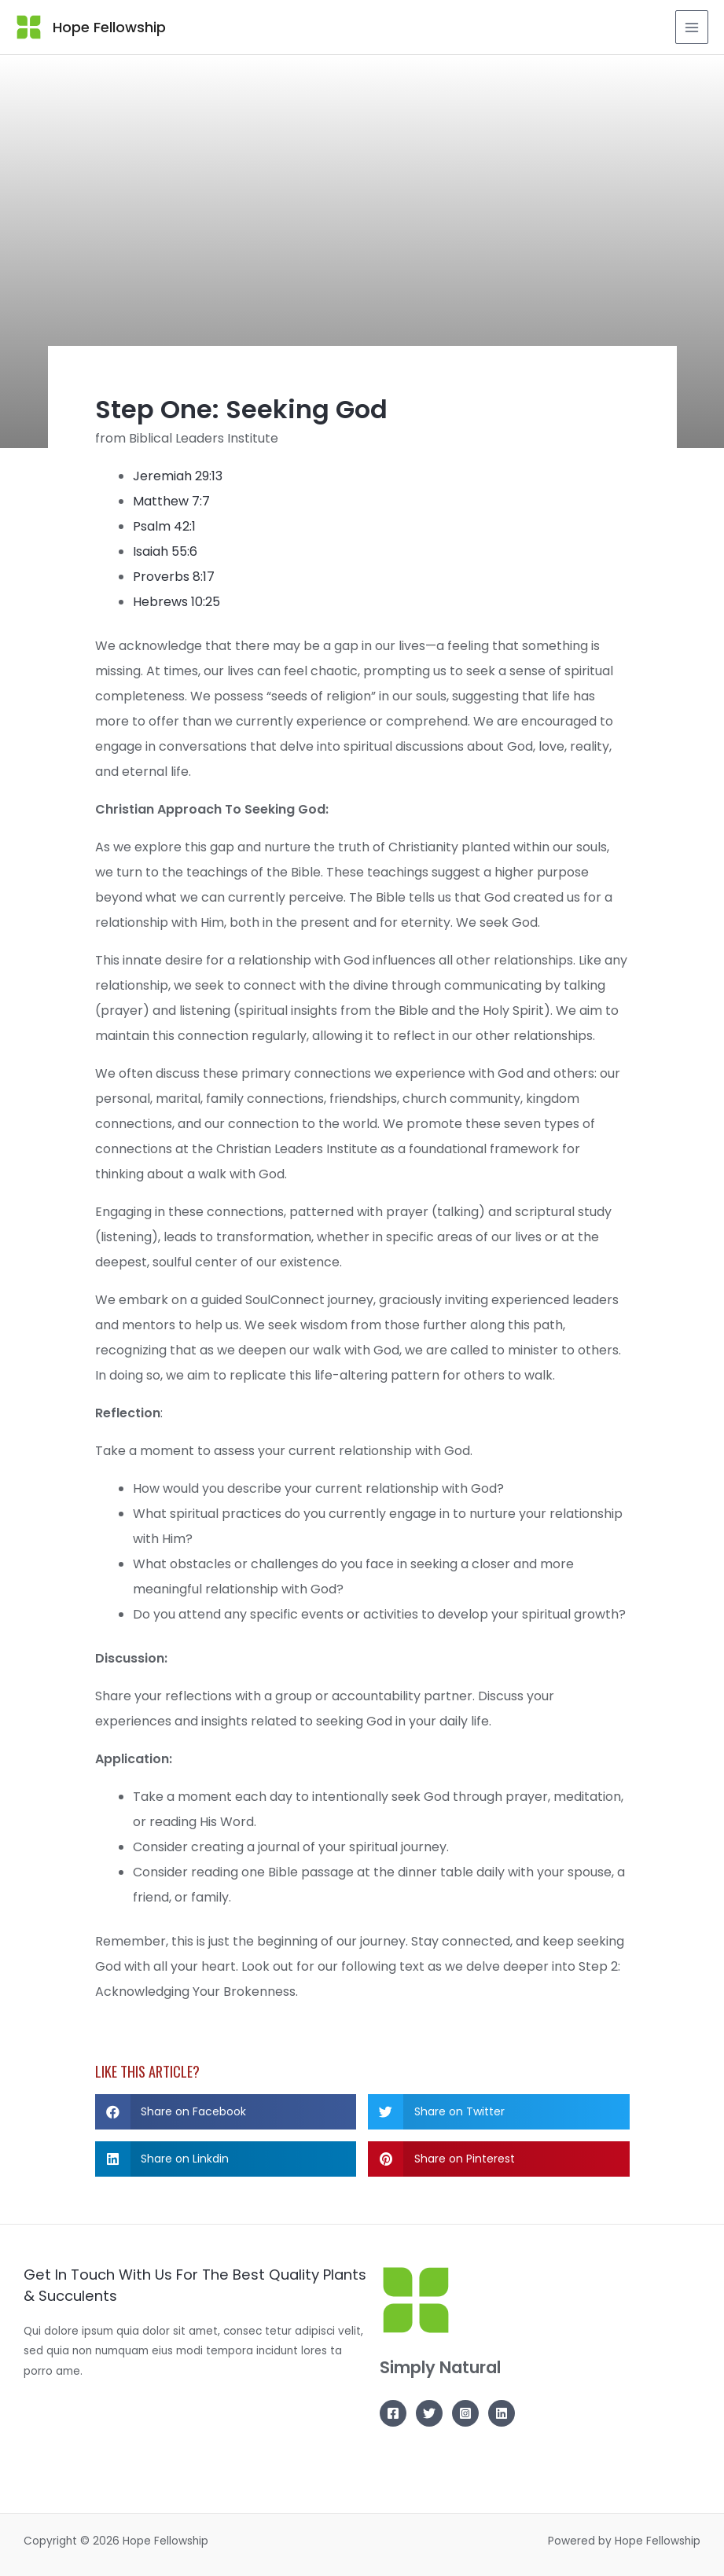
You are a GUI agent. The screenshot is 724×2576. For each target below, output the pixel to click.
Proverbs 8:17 (174, 577)
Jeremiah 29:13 (177, 476)
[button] (226, 2112)
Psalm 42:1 (164, 526)
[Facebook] (393, 2413)
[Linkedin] (501, 2413)
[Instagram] (465, 2413)
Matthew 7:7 (171, 501)
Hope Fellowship (108, 27)
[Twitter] (429, 2413)
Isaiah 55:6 (165, 551)
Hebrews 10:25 (176, 602)
